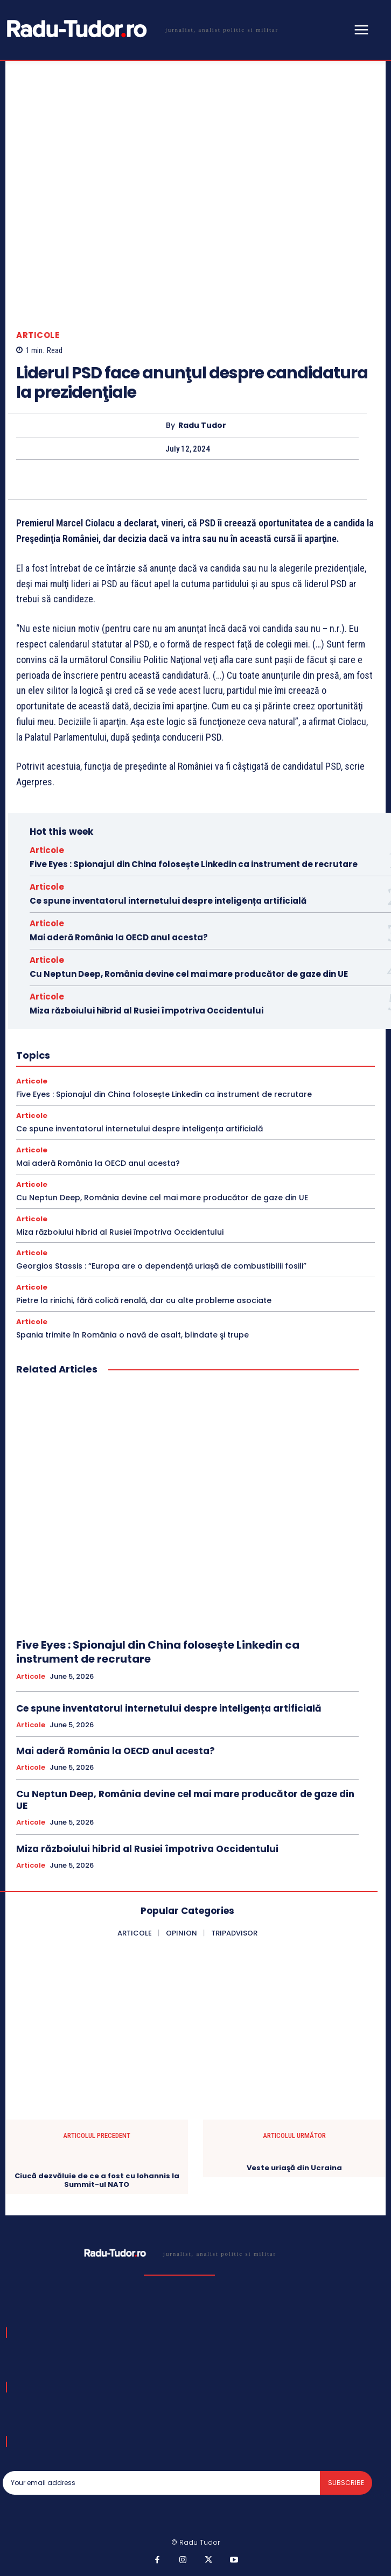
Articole (37, 335)
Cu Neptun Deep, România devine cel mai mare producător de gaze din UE (189, 974)
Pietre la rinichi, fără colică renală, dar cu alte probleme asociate (143, 1300)
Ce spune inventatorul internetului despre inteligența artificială (168, 900)
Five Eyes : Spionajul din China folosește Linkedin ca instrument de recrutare (194, 864)
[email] (161, 2483)
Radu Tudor (202, 425)
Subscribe (346, 2482)
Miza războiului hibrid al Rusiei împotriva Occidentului (146, 1010)
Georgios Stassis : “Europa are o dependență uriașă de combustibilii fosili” (161, 1266)
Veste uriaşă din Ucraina (294, 2168)
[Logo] (140, 29)
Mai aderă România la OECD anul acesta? (119, 937)
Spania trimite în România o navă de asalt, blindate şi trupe (132, 1334)
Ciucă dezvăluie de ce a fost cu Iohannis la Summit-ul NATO (97, 2180)
